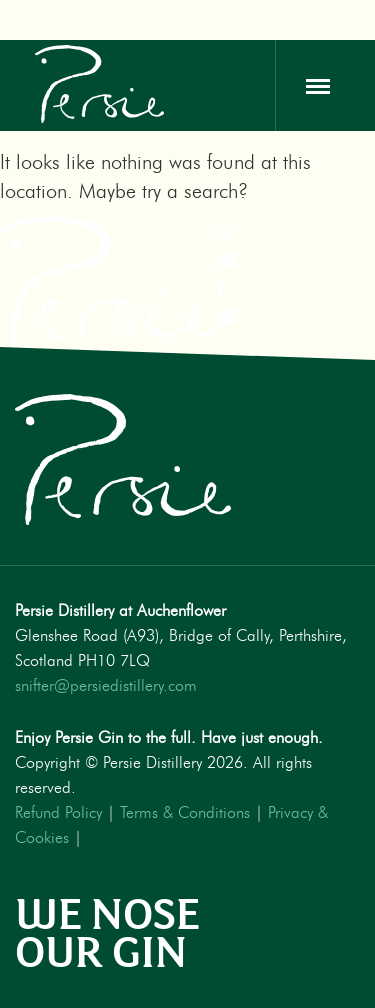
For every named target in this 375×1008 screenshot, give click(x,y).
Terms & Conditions (185, 813)
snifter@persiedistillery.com (106, 686)
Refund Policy (58, 813)
